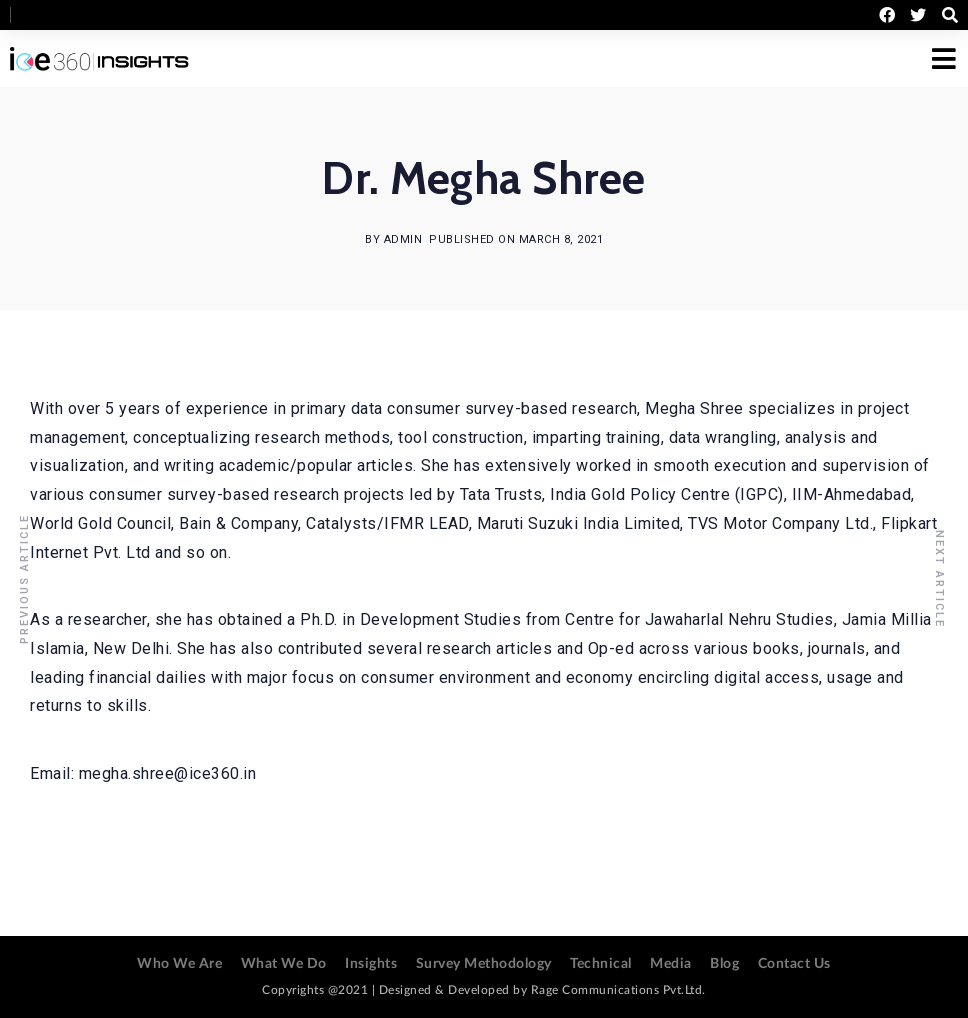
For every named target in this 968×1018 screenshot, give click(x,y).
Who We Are (179, 964)
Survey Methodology (484, 964)
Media (671, 964)
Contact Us (794, 964)
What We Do (284, 964)
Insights (371, 964)
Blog (724, 964)
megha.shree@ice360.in (168, 773)
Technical (601, 964)
